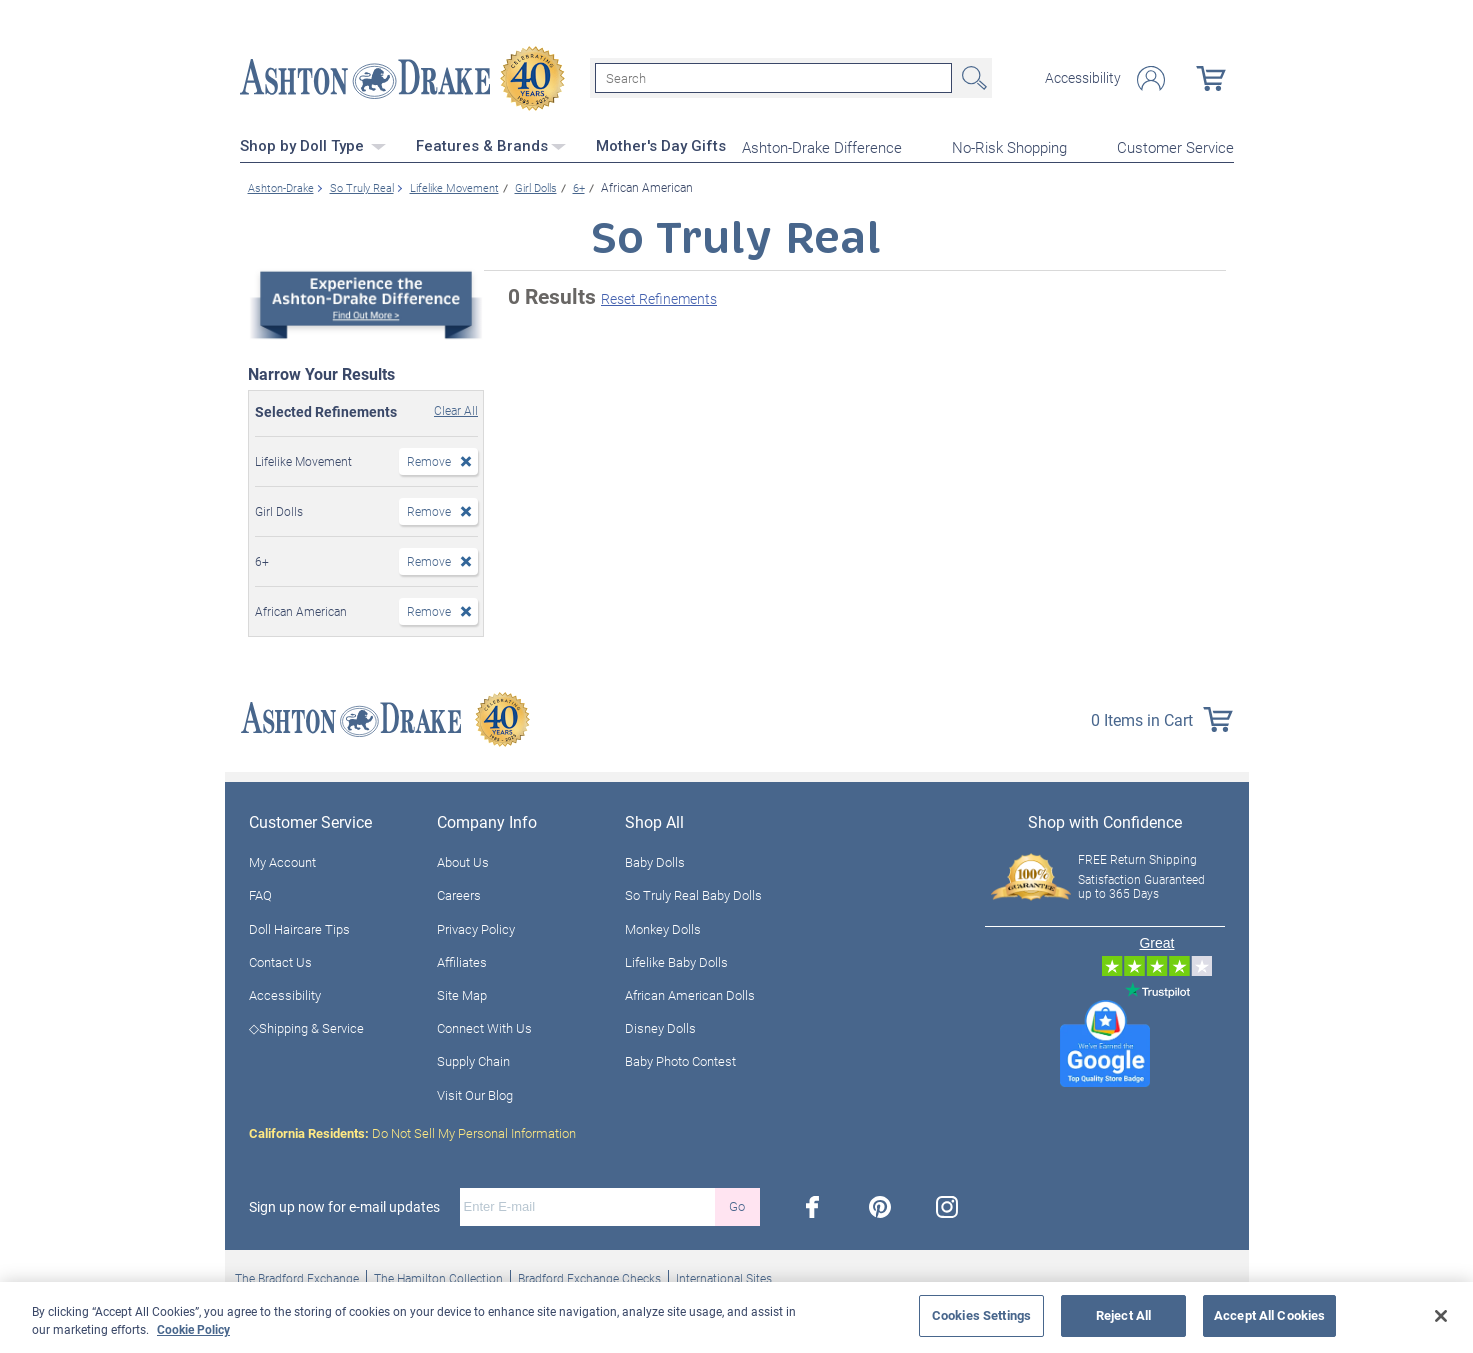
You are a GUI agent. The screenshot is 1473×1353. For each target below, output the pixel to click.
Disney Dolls (660, 1027)
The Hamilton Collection (438, 1276)
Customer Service (1175, 146)
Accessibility (1083, 78)
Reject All (1123, 1315)
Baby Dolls (655, 861)
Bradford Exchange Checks (589, 1276)
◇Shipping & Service (306, 1027)
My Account (282, 861)
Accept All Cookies (1269, 1315)
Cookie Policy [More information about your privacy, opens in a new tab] (193, 1329)
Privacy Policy (476, 927)
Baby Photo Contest (680, 1060)
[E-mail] (587, 1205)
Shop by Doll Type (313, 145)
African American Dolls (690, 993)
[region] (736, 1317)
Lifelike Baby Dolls (676, 960)
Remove (429, 460)
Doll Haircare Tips (299, 927)
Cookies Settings (981, 1315)
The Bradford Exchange (297, 1276)
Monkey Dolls (663, 927)
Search (972, 78)
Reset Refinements (659, 297)
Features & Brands (491, 145)
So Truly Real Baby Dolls (693, 894)
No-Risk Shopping (1009, 146)
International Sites (724, 1276)
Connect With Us (484, 1027)
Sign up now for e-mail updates (344, 1205)
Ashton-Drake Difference (822, 146)
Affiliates (462, 960)
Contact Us (280, 960)
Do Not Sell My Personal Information (412, 1131)
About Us (463, 861)
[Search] (773, 78)
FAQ (260, 894)
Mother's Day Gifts (661, 145)
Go (737, 1205)
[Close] (1441, 1316)
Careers (459, 894)
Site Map (462, 993)
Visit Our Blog (475, 1093)
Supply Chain (473, 1060)
